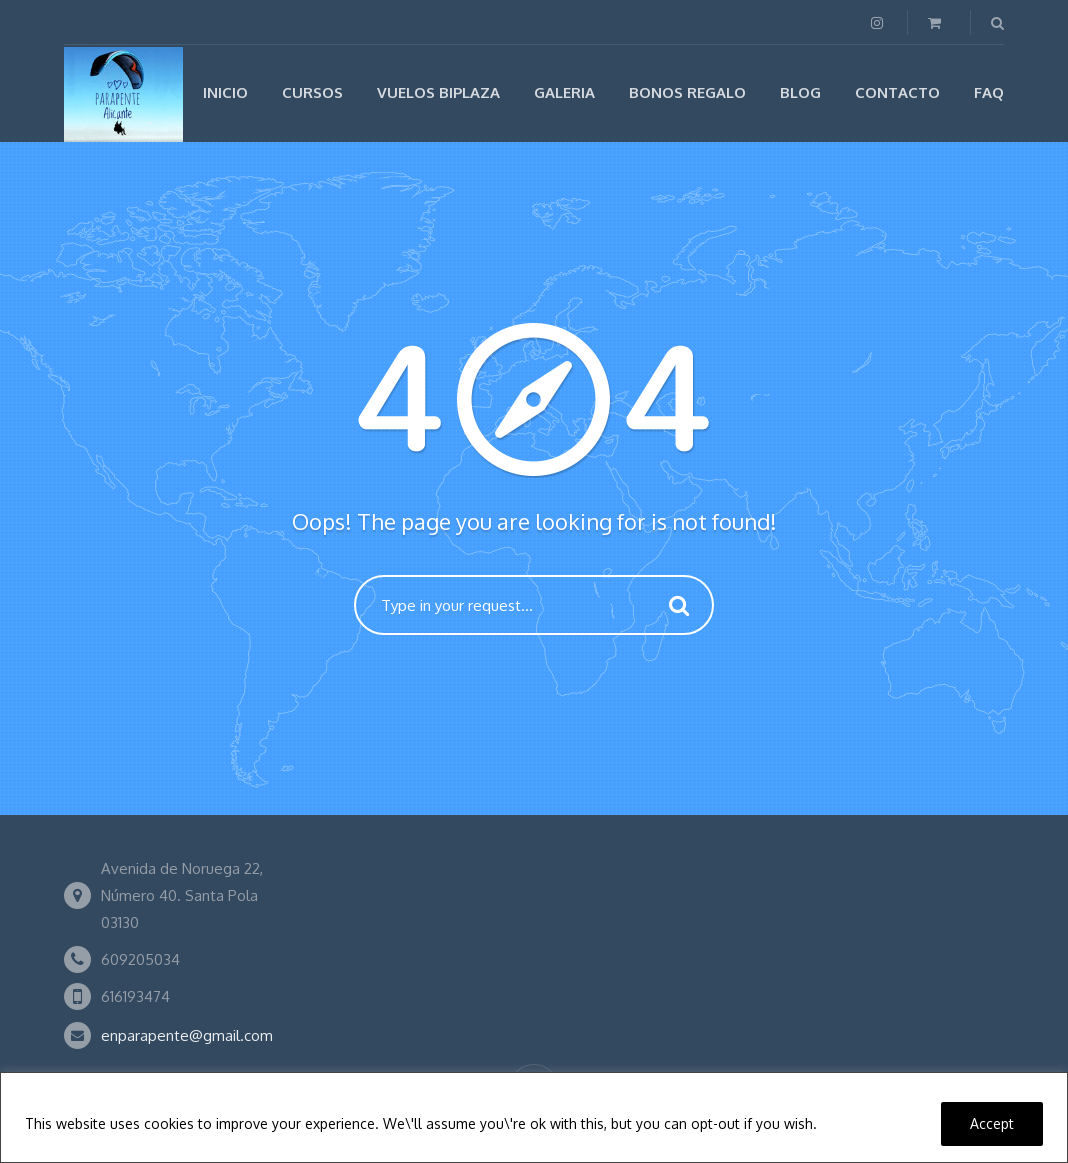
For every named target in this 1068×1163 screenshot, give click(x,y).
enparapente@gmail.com (187, 1035)
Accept (992, 1123)
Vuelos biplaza (438, 92)
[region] (534, 1117)
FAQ (989, 92)
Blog (800, 92)
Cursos (312, 92)
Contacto (897, 92)
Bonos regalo (687, 92)
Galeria (564, 92)
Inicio (225, 92)
